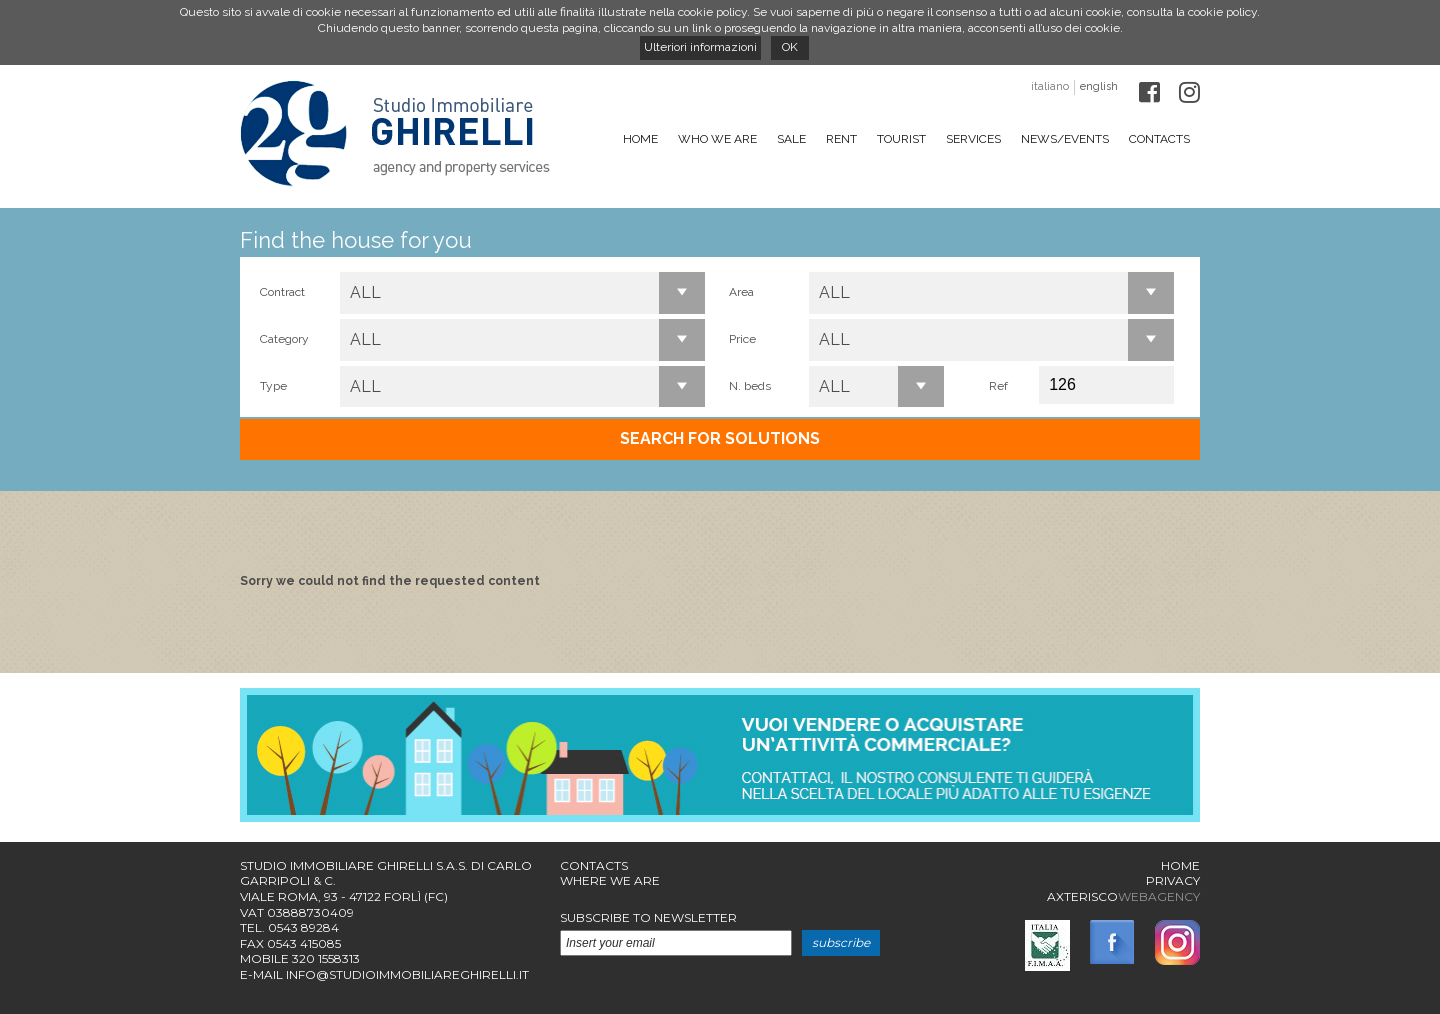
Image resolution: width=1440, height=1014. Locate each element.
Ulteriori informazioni (700, 47)
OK (790, 47)
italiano (1050, 86)
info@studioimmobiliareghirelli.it (407, 974)
